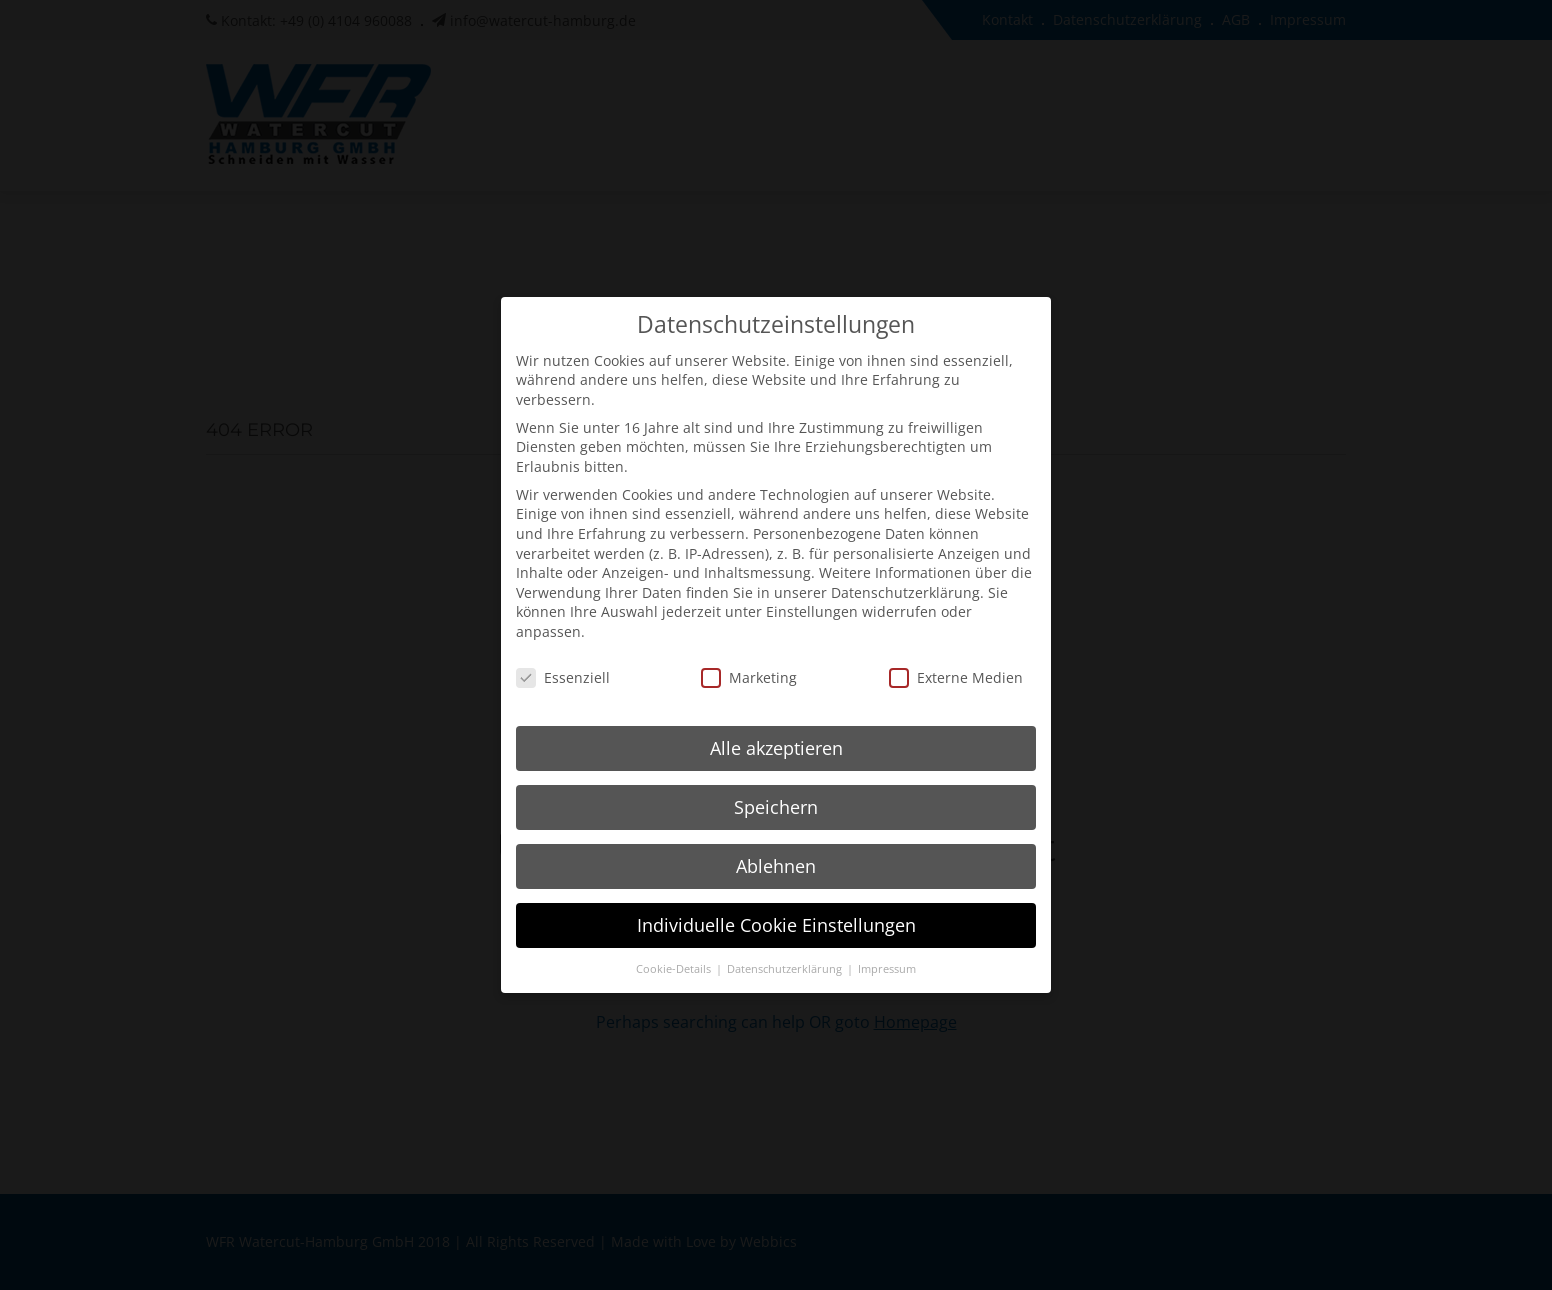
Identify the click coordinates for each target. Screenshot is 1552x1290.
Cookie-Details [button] (675, 952)
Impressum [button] (887, 952)
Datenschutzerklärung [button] (786, 952)
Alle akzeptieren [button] (776, 731)
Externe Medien (956, 660)
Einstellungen (812, 594)
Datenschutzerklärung (905, 575)
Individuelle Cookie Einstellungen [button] (776, 908)
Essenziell (563, 660)
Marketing (749, 660)
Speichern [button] (776, 790)
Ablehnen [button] (776, 849)
